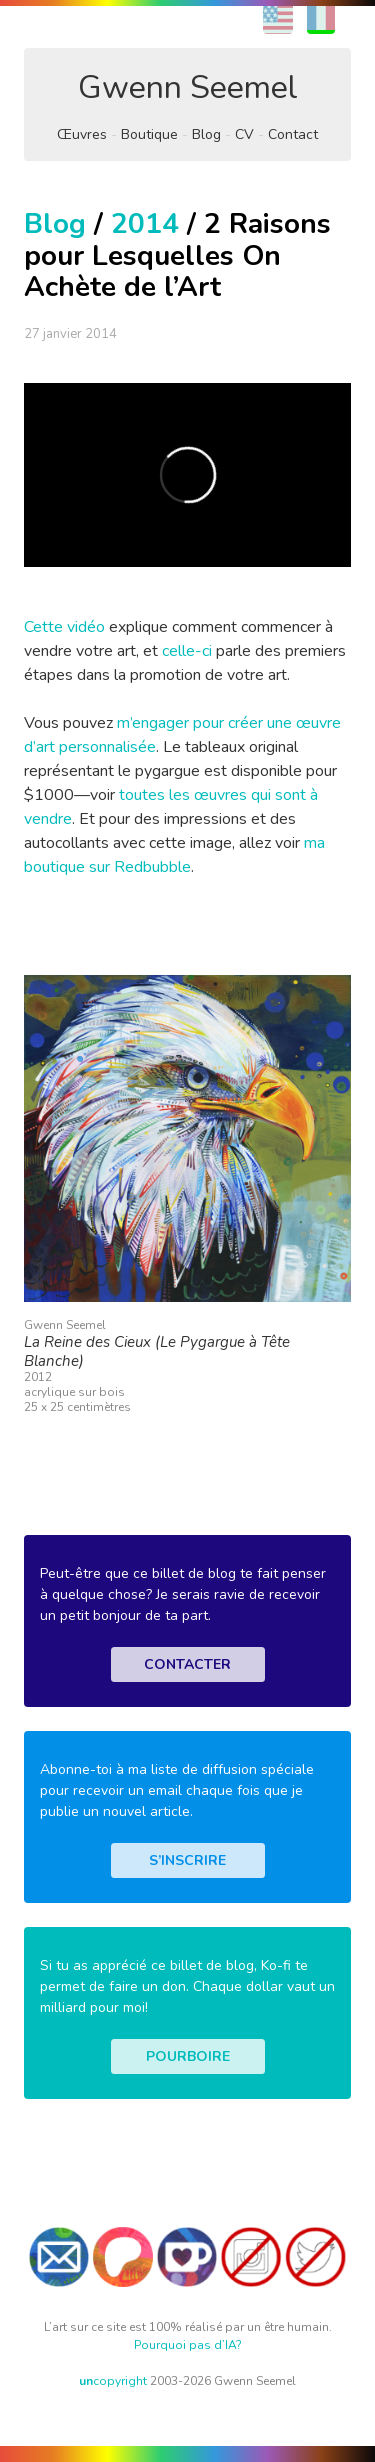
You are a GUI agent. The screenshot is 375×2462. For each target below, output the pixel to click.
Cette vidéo (64, 627)
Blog (206, 134)
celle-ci (187, 651)
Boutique (149, 134)
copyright (113, 2381)
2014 (145, 224)
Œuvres (82, 134)
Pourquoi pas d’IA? (188, 2345)
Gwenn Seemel (188, 87)
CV (244, 134)
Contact (293, 134)
